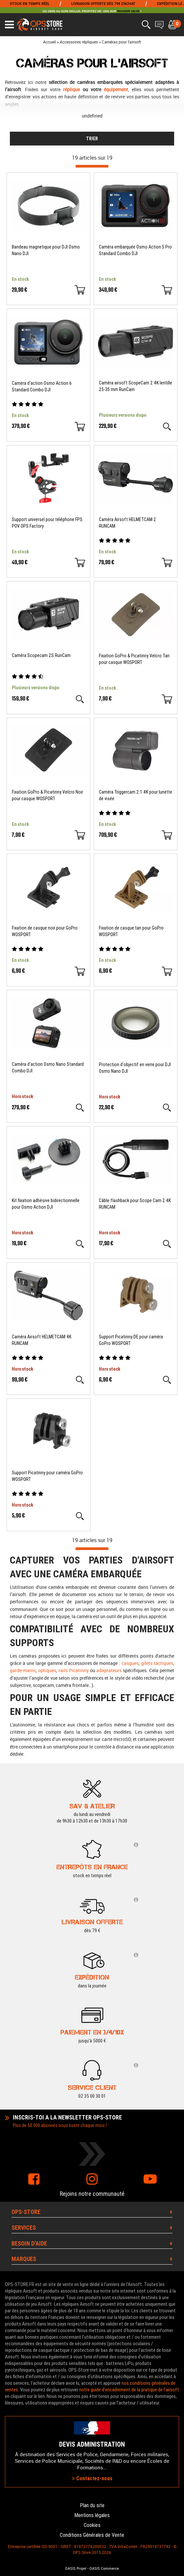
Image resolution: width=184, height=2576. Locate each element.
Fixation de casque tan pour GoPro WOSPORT (131, 931)
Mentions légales (92, 2515)
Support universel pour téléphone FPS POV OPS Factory (47, 523)
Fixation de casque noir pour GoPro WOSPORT (45, 931)
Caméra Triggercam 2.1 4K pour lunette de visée (135, 795)
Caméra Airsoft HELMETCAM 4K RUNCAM (41, 1340)
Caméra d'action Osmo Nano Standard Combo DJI (48, 1067)
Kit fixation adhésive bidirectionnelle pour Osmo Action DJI (46, 1204)
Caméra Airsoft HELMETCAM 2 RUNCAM (127, 523)
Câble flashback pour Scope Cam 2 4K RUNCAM (135, 1204)
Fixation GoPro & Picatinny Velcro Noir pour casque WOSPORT (47, 795)
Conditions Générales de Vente (92, 2535)
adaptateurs (109, 1670)
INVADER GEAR (128, 11)
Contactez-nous (92, 2478)
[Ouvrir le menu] (9, 24)
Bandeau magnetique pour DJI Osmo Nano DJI (46, 250)
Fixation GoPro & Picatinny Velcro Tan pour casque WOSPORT (134, 659)
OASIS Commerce (104, 2568)
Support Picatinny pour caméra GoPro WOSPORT (47, 1476)
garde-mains (23, 1670)
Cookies (92, 2525)
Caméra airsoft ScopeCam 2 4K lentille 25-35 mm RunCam (135, 386)
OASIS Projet (75, 2568)
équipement (116, 89)
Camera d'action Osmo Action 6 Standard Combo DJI (42, 386)
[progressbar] (92, 166)
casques (130, 1663)
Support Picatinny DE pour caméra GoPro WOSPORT (131, 1340)
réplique (71, 89)
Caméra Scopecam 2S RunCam (41, 655)
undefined (92, 116)
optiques (47, 1670)
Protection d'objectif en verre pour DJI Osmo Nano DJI (135, 1068)
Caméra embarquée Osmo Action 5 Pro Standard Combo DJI (135, 250)
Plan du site (92, 2505)
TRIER (92, 138)
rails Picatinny (73, 1670)
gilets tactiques (157, 1663)
